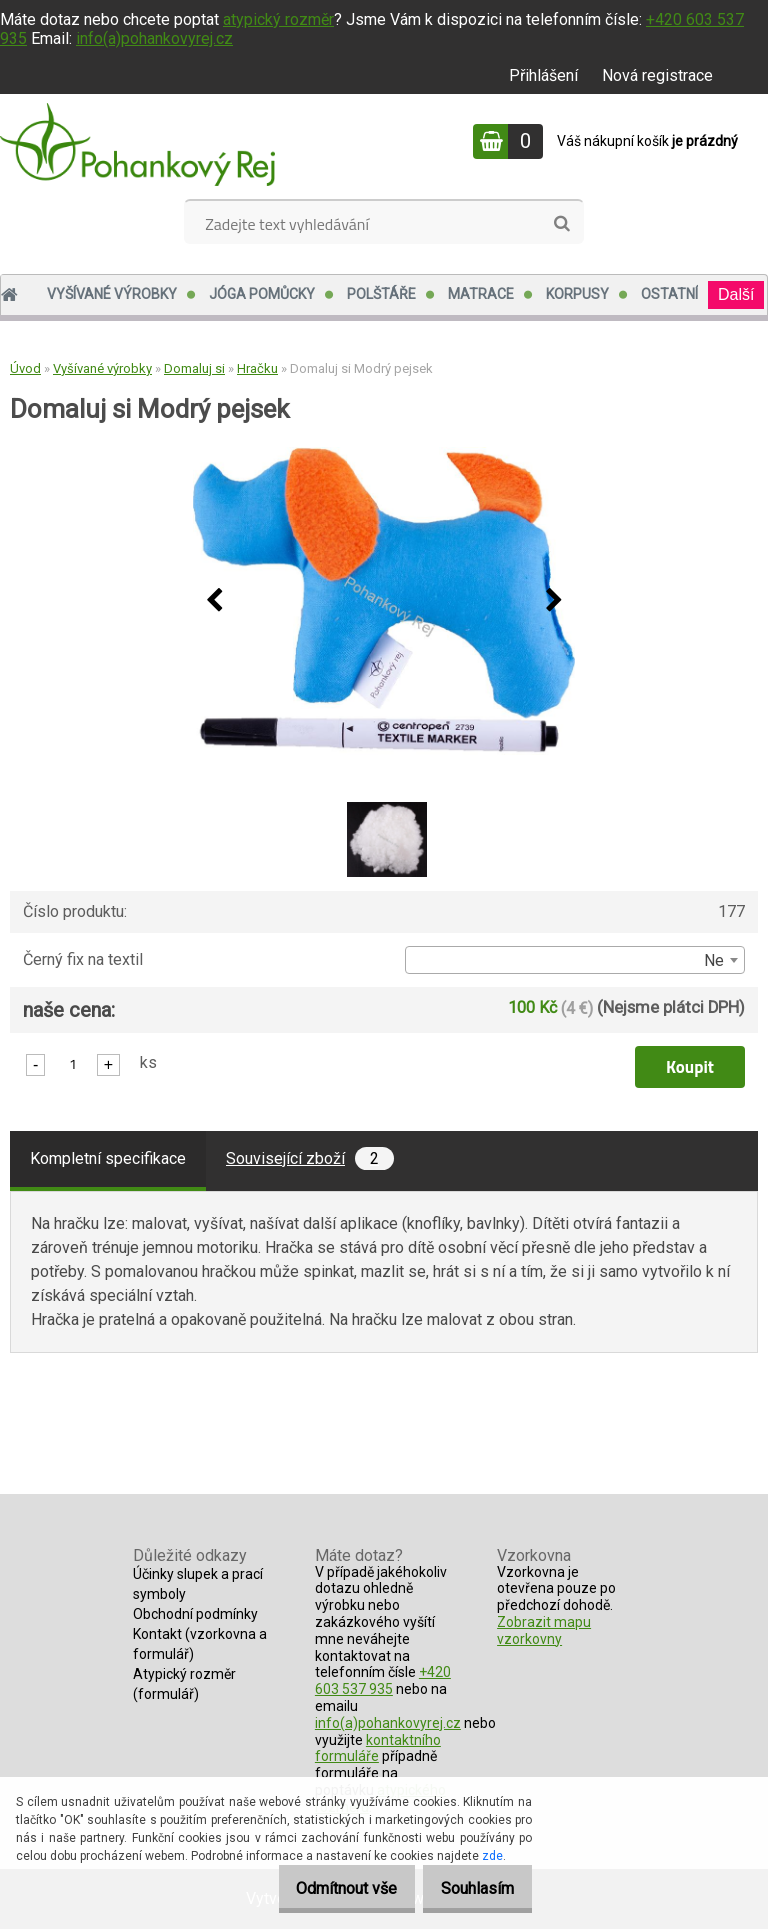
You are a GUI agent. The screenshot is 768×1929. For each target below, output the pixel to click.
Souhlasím (470, 1888)
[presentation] (214, 601)
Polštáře (381, 294)
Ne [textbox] (714, 960)
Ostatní (669, 294)
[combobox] (575, 960)
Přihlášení (543, 75)
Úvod (25, 368)
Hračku (257, 368)
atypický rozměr (278, 19)
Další (736, 294)
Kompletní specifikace (108, 1158)
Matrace (481, 294)
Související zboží (310, 1158)
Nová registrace (657, 75)
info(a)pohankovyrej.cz (154, 38)
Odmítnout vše (325, 1888)
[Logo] (137, 144)
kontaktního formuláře (378, 1748)
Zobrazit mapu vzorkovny (544, 1630)
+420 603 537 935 (383, 1680)
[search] (561, 224)
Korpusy (577, 294)
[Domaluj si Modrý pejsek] (384, 601)
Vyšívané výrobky (112, 294)
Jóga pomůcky (262, 294)
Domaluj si (194, 368)
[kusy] (73, 1063)
